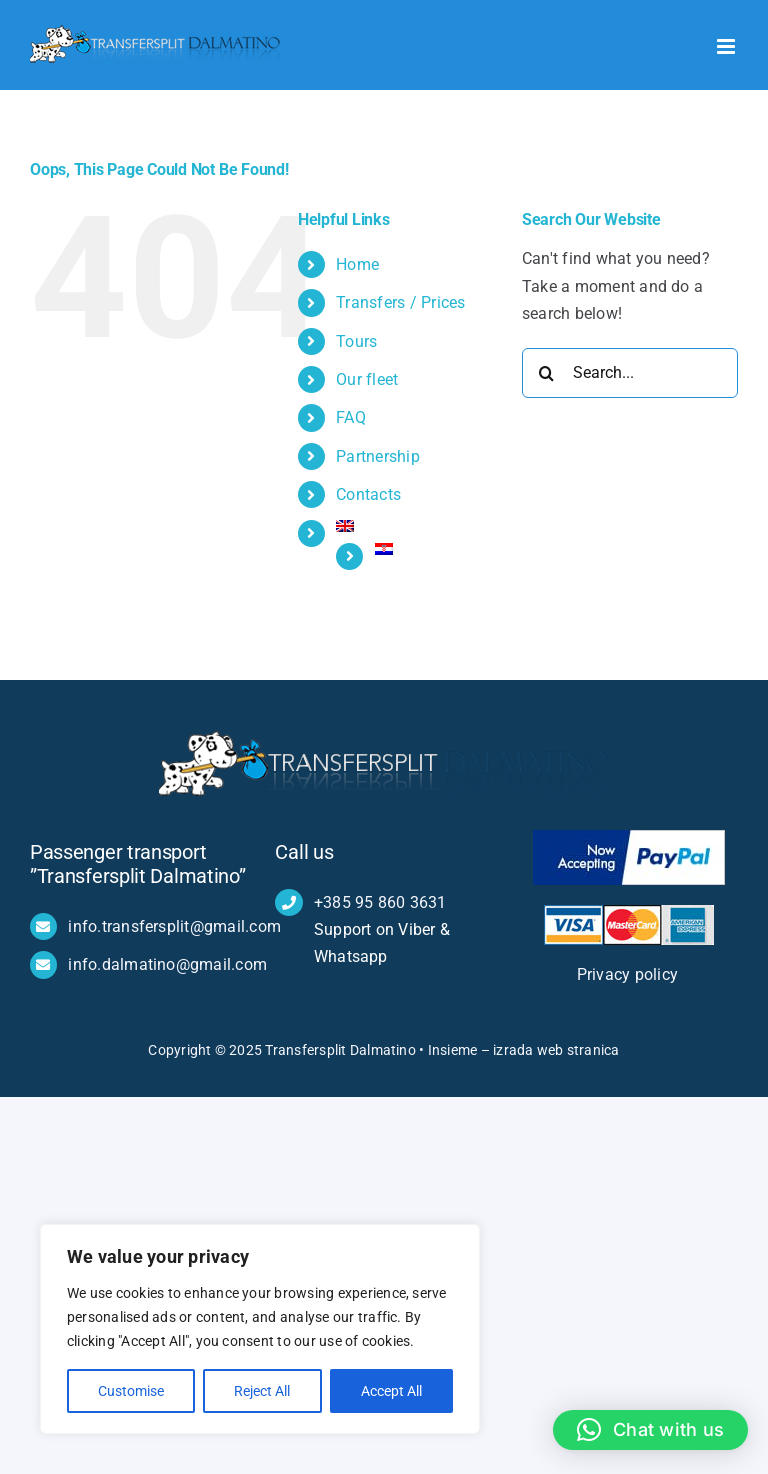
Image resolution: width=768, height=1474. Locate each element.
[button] (650, 1430)
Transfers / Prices (400, 302)
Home (357, 264)
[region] (260, 1329)
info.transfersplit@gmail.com (174, 926)
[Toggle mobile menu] (727, 46)
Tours (356, 341)
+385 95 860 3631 (380, 902)
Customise (131, 1391)
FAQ (351, 417)
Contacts (368, 494)
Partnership (378, 456)
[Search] (547, 373)
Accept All (391, 1391)
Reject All (262, 1391)
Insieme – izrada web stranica (524, 1050)
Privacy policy (630, 974)
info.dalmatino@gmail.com (167, 964)
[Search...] (630, 373)
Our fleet (367, 379)
